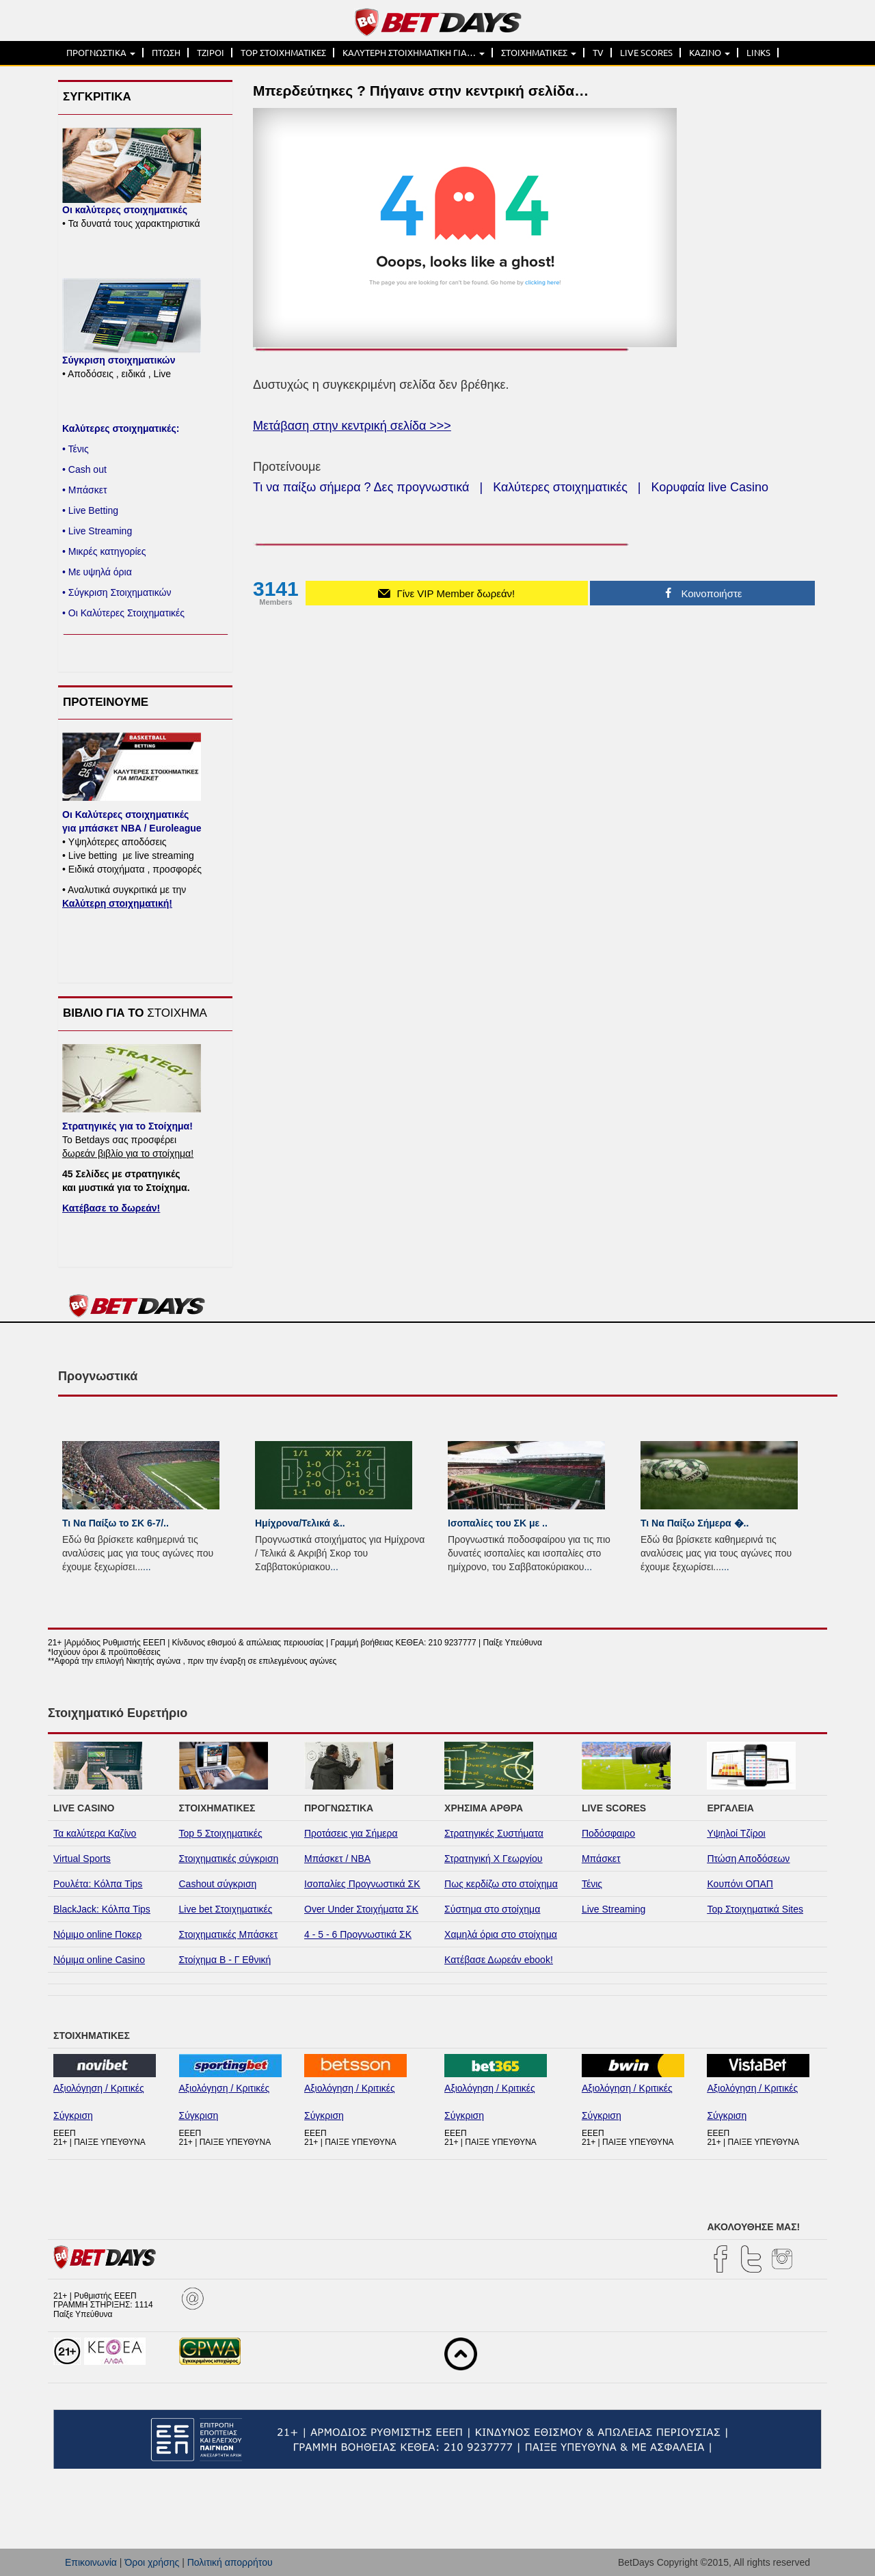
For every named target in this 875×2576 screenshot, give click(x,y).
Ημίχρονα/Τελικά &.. (300, 1523)
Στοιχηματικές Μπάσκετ (228, 1934)
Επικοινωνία (91, 2562)
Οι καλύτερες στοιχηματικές (124, 209)
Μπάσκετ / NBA (337, 1858)
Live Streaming (613, 1909)
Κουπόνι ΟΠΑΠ (740, 1883)
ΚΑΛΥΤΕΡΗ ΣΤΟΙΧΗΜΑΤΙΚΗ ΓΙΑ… (413, 52)
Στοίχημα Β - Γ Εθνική (225, 1959)
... (147, 1566)
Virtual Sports (82, 1858)
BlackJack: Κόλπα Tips (101, 1909)
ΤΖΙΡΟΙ (210, 52)
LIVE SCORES (646, 52)
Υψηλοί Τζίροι (736, 1833)
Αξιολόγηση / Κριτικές (98, 2088)
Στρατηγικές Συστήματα (493, 1833)
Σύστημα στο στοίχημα (492, 1909)
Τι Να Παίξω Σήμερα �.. (695, 1523)
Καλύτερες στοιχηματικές (560, 487)
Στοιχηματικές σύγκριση (229, 1858)
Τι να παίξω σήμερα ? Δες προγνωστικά (361, 487)
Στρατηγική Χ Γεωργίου (493, 1858)
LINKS (758, 52)
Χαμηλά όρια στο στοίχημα (500, 1934)
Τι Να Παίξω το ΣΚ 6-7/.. (115, 1523)
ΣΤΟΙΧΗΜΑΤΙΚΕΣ (538, 52)
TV (598, 52)
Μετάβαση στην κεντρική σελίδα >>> (352, 426)
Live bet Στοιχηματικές (226, 1909)
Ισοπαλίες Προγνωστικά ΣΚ (362, 1883)
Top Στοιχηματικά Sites (755, 1909)
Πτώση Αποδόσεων (748, 1858)
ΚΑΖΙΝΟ (709, 52)
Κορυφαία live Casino (709, 487)
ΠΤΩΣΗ (166, 52)
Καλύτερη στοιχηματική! (117, 903)
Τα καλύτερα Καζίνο (94, 1833)
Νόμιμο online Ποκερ (97, 1934)
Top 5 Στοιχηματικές (220, 1833)
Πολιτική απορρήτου (230, 2562)
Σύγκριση (73, 2115)
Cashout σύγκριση (218, 1883)
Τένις (592, 1883)
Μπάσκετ (601, 1858)
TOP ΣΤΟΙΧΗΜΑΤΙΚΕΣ (283, 52)
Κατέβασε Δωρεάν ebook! (498, 1959)
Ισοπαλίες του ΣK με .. (498, 1523)
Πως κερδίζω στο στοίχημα (501, 1883)
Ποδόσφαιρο (608, 1833)
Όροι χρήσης (151, 2562)
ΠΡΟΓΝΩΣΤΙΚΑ (100, 52)
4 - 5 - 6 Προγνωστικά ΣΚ (358, 1934)
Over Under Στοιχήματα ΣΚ (361, 1909)
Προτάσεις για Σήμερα (351, 1833)
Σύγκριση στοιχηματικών (118, 360)
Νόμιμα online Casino (99, 1959)
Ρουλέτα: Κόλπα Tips (97, 1883)
